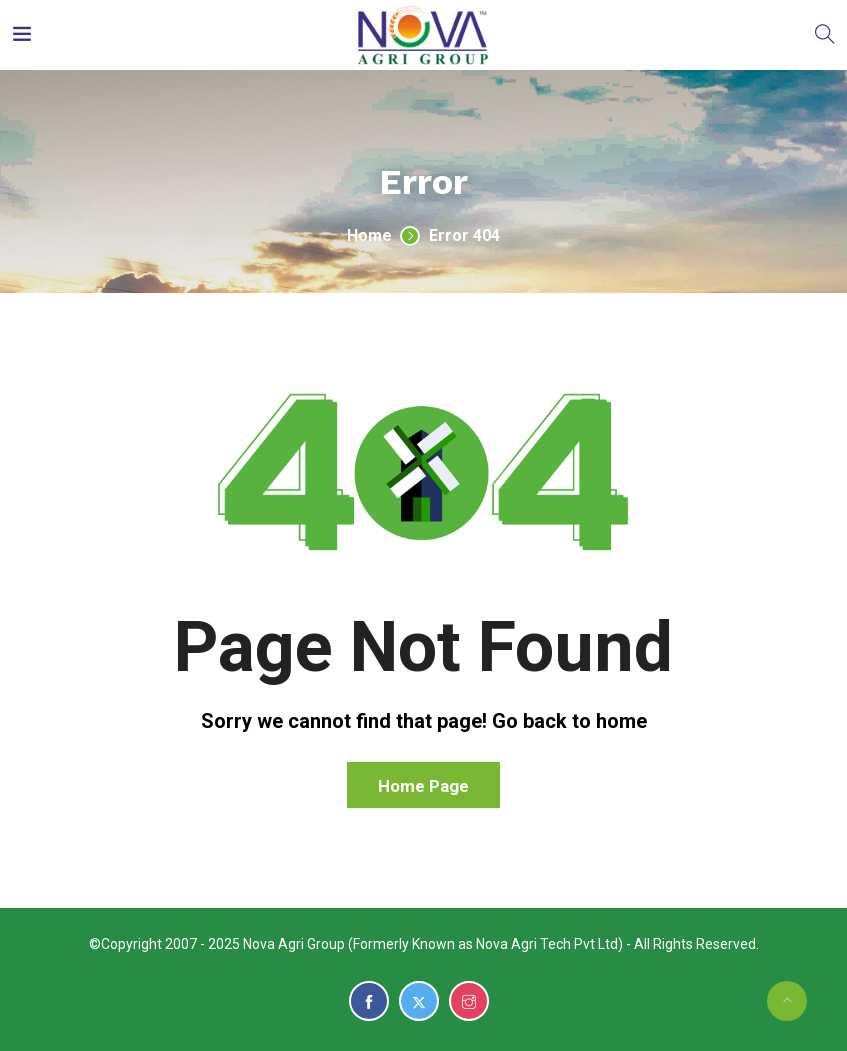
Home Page (423, 786)
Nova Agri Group (294, 944)
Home (369, 235)
